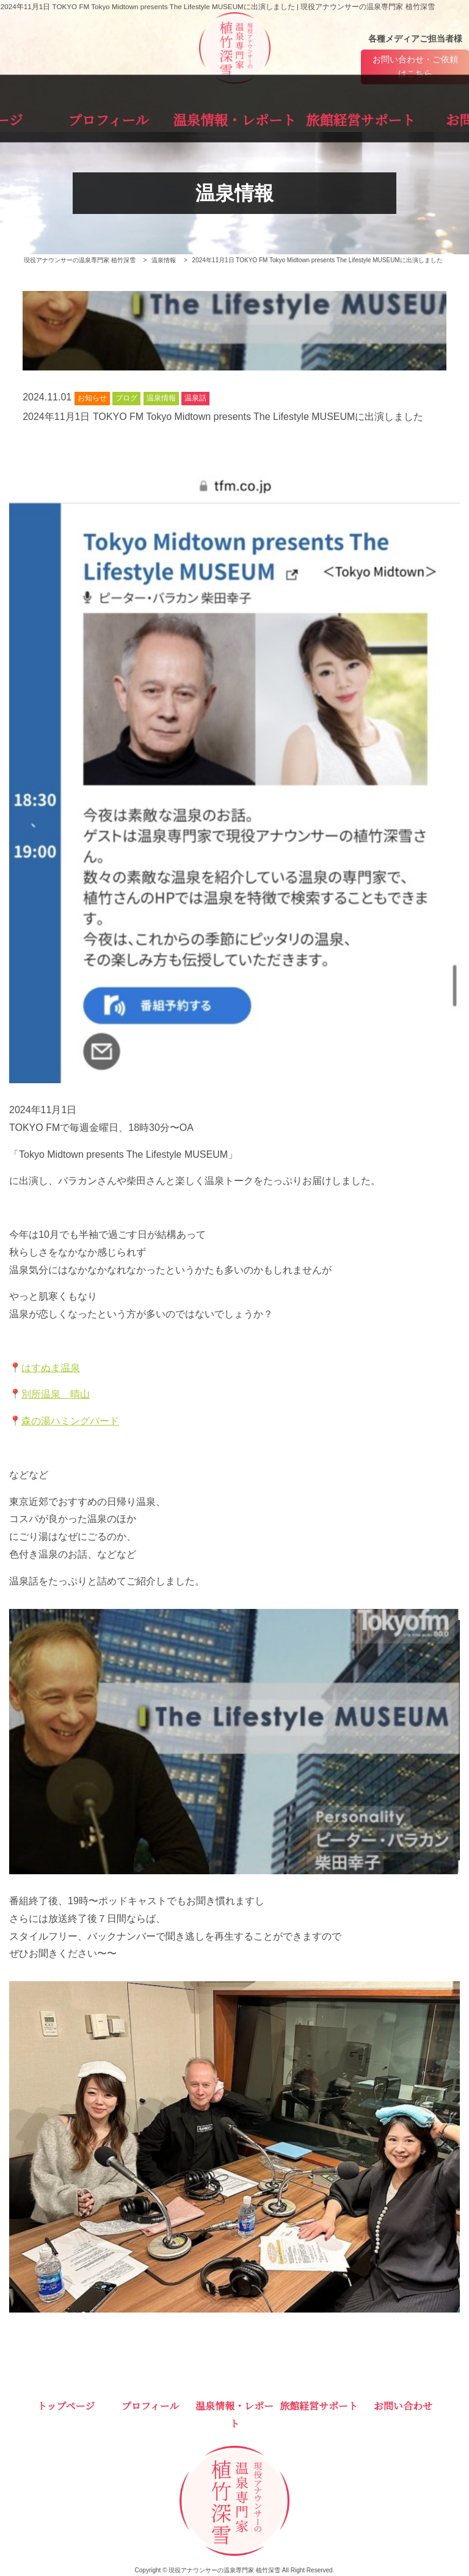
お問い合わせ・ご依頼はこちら (415, 67)
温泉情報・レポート (234, 117)
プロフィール (144, 117)
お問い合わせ (414, 117)
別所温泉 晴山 (55, 1394)
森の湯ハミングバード (70, 1421)
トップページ (55, 117)
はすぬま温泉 (50, 1368)
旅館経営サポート (325, 117)
